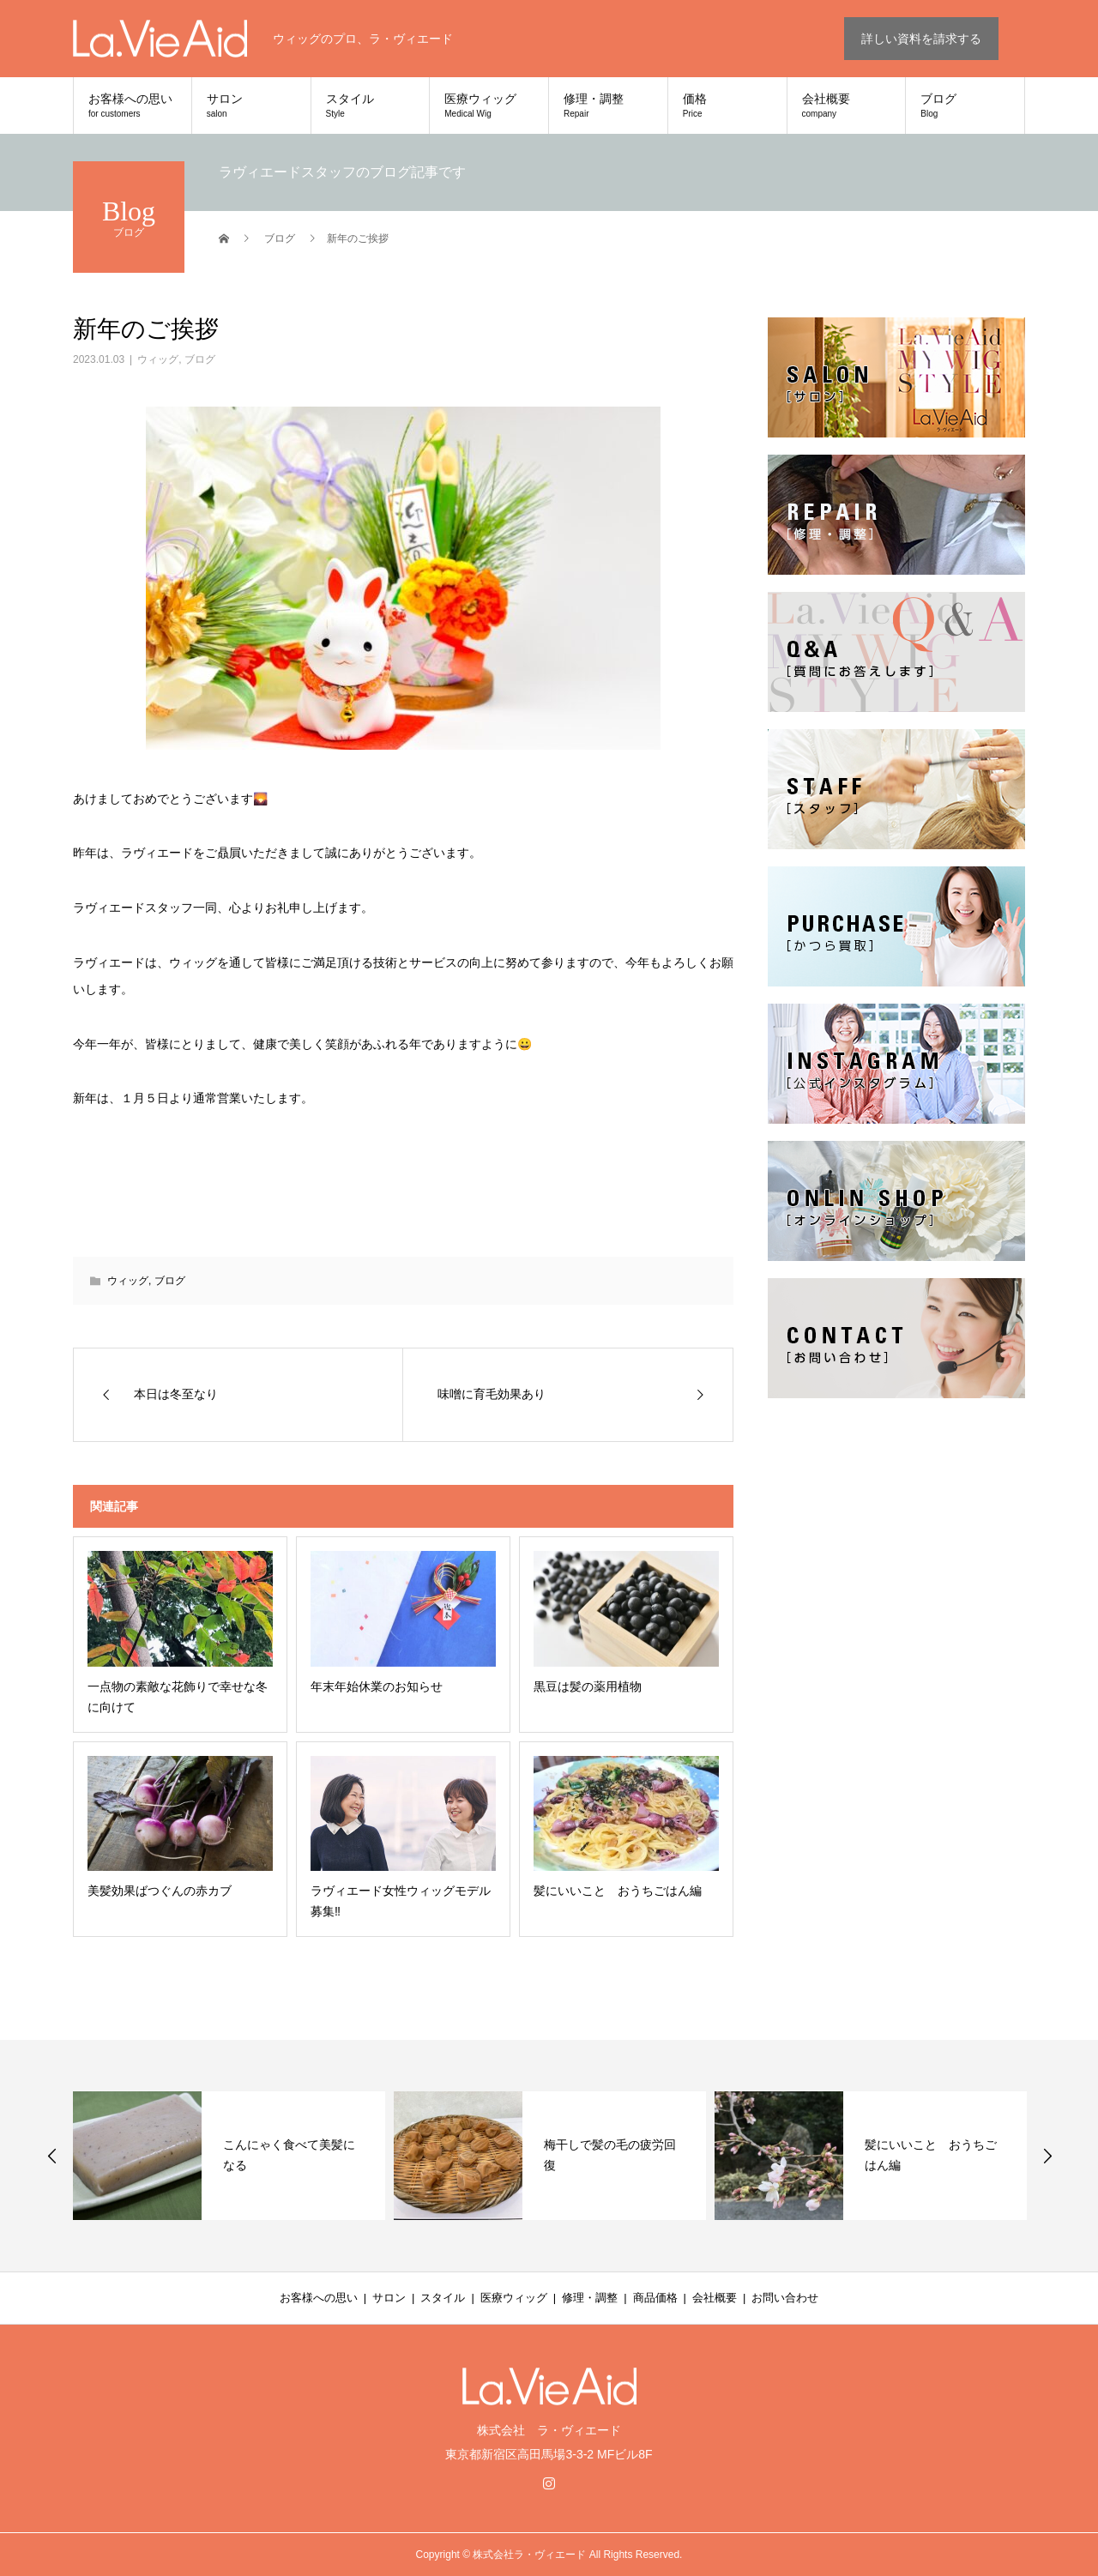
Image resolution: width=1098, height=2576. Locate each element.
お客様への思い (132, 105)
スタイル (370, 105)
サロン (251, 105)
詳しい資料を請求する (921, 38)
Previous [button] (52, 2155)
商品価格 (655, 2297)
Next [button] (1047, 2155)
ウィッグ (157, 359)
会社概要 (846, 105)
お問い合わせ (784, 2297)
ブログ (965, 105)
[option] (229, 2155)
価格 (727, 105)
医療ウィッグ (489, 105)
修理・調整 (608, 105)
